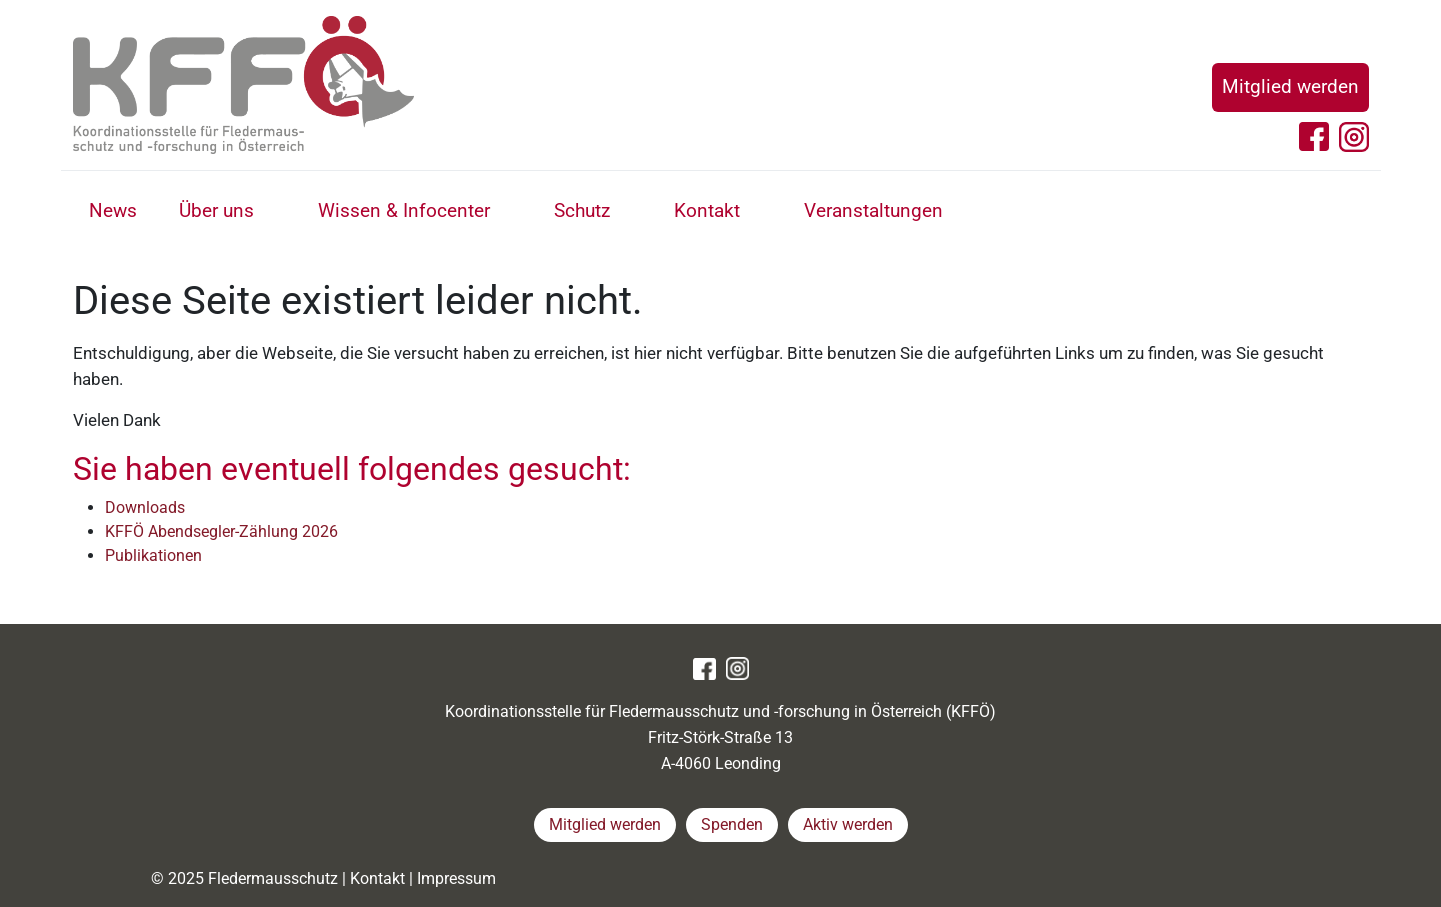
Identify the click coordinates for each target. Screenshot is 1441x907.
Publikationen (153, 555)
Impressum (456, 878)
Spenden (732, 824)
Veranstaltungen (873, 210)
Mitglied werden (1290, 86)
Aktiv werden (848, 824)
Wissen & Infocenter (404, 210)
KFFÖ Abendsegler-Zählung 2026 (221, 531)
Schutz (582, 210)
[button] (276, 213)
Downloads (145, 507)
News (113, 210)
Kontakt (707, 210)
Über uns (216, 210)
